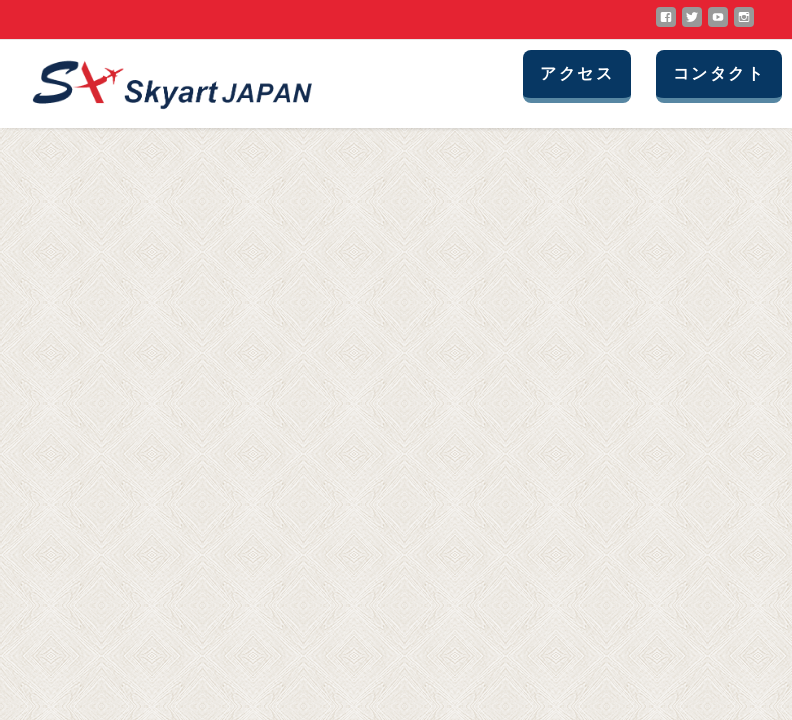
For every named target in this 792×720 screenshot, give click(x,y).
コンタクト (719, 73)
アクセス (577, 73)
